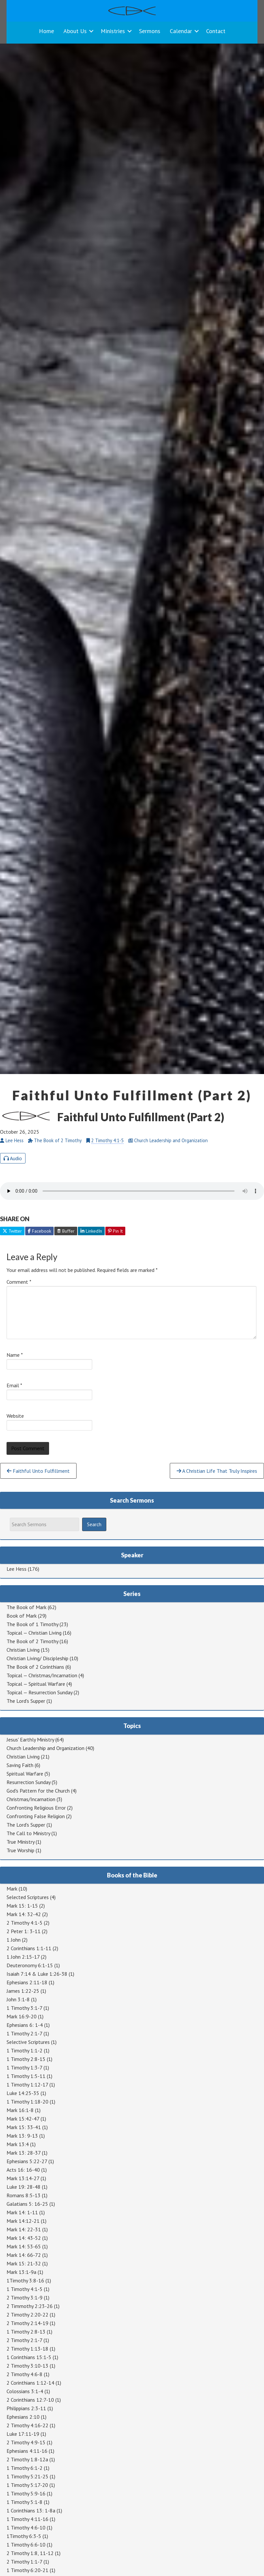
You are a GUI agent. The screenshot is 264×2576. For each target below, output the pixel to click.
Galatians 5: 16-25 (27, 2204)
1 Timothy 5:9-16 (26, 2493)
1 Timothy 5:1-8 (25, 2502)
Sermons (149, 31)
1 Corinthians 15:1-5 (29, 2357)
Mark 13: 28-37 (24, 2152)
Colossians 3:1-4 (25, 2391)
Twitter (12, 1231)
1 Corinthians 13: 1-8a (31, 2510)
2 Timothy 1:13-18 (27, 2348)
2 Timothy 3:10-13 (27, 2365)
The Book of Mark (26, 1607)
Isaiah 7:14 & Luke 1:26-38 (37, 1973)
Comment (19, 1281)
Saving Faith (20, 1765)
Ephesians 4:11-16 (27, 2451)
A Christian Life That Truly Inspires (217, 1471)
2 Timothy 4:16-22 (27, 2425)
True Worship (20, 1850)
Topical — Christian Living (34, 1632)
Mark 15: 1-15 (22, 1905)
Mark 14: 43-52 (24, 2238)
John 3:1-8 (18, 1999)
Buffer (66, 1231)
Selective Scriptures (28, 2042)
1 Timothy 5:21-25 (27, 2476)
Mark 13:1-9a (21, 2272)
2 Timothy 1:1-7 (24, 2561)
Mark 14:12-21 (23, 2221)
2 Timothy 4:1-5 (107, 1140)
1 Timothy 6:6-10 (26, 2544)
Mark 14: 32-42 (24, 1914)
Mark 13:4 (18, 2144)
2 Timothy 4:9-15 (26, 2442)
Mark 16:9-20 (22, 2016)
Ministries (113, 31)
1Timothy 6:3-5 (24, 2536)
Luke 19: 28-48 (24, 2186)
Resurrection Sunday (28, 1782)
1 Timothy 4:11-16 (27, 2519)
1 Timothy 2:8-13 (26, 2331)
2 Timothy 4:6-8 (25, 2374)
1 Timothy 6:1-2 (25, 2468)
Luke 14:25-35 (23, 2093)
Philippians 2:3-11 (26, 2408)
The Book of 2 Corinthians (35, 1666)
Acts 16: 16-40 (23, 2169)
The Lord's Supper (26, 1701)
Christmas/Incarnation (31, 1799)
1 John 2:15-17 (23, 1956)
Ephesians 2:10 (23, 2416)
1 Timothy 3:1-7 (24, 2008)
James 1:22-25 (23, 1991)
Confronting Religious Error (36, 1807)
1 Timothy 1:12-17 (27, 2084)
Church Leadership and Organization (45, 1748)
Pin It (115, 1231)
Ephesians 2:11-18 (27, 1982)
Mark (12, 1888)
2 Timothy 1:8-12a (27, 2459)
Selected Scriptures (28, 1897)
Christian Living (23, 1649)
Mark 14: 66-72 (24, 2255)
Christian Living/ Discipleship (37, 1658)
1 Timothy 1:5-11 (26, 2076)
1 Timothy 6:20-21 (27, 2570)
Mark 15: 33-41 (24, 2127)
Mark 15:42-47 (23, 2118)
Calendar (181, 31)
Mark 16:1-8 (20, 2110)
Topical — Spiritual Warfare (36, 1684)
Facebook (39, 1231)
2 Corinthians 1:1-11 (29, 1948)
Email (14, 1385)
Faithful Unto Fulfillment (38, 1471)
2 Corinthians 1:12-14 (30, 2382)
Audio (13, 1158)
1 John (14, 1939)
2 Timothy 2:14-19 (27, 2323)
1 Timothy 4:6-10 (26, 2527)
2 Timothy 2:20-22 (27, 2314)
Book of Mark (22, 1615)
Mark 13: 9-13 (22, 2135)
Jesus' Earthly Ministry (30, 1739)
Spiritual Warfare (25, 1773)
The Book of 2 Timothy (32, 1641)
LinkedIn (91, 1231)
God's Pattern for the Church (38, 1790)
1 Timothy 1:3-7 (24, 2067)
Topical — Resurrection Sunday (39, 1692)
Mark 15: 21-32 (24, 2263)
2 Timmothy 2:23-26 (30, 2306)
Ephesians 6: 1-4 (25, 2025)
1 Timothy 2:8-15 (26, 2059)
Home (46, 31)
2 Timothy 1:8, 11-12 (30, 2553)
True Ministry (20, 1841)
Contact (215, 31)
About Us (75, 31)
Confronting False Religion (36, 1816)
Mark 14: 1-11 (22, 2212)
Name (15, 1355)
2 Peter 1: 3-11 (24, 1931)
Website (15, 1416)
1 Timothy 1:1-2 (25, 2050)
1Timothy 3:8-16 (25, 2280)
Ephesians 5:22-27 (27, 2161)
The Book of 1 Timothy (32, 1624)
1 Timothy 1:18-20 (27, 2101)
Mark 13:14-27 (23, 2178)
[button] (91, 31)
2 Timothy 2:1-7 (24, 2340)
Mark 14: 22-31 (24, 2229)
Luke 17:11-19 (23, 2434)
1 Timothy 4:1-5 (25, 2289)
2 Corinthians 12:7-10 (30, 2399)
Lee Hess (16, 1569)
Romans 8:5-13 (24, 2195)
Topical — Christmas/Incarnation (42, 1675)
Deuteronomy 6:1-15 (30, 1965)
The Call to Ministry (28, 1833)
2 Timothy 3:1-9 (25, 2297)
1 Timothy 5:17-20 (27, 2485)
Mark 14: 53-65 (24, 2246)
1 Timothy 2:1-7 (24, 2033)
